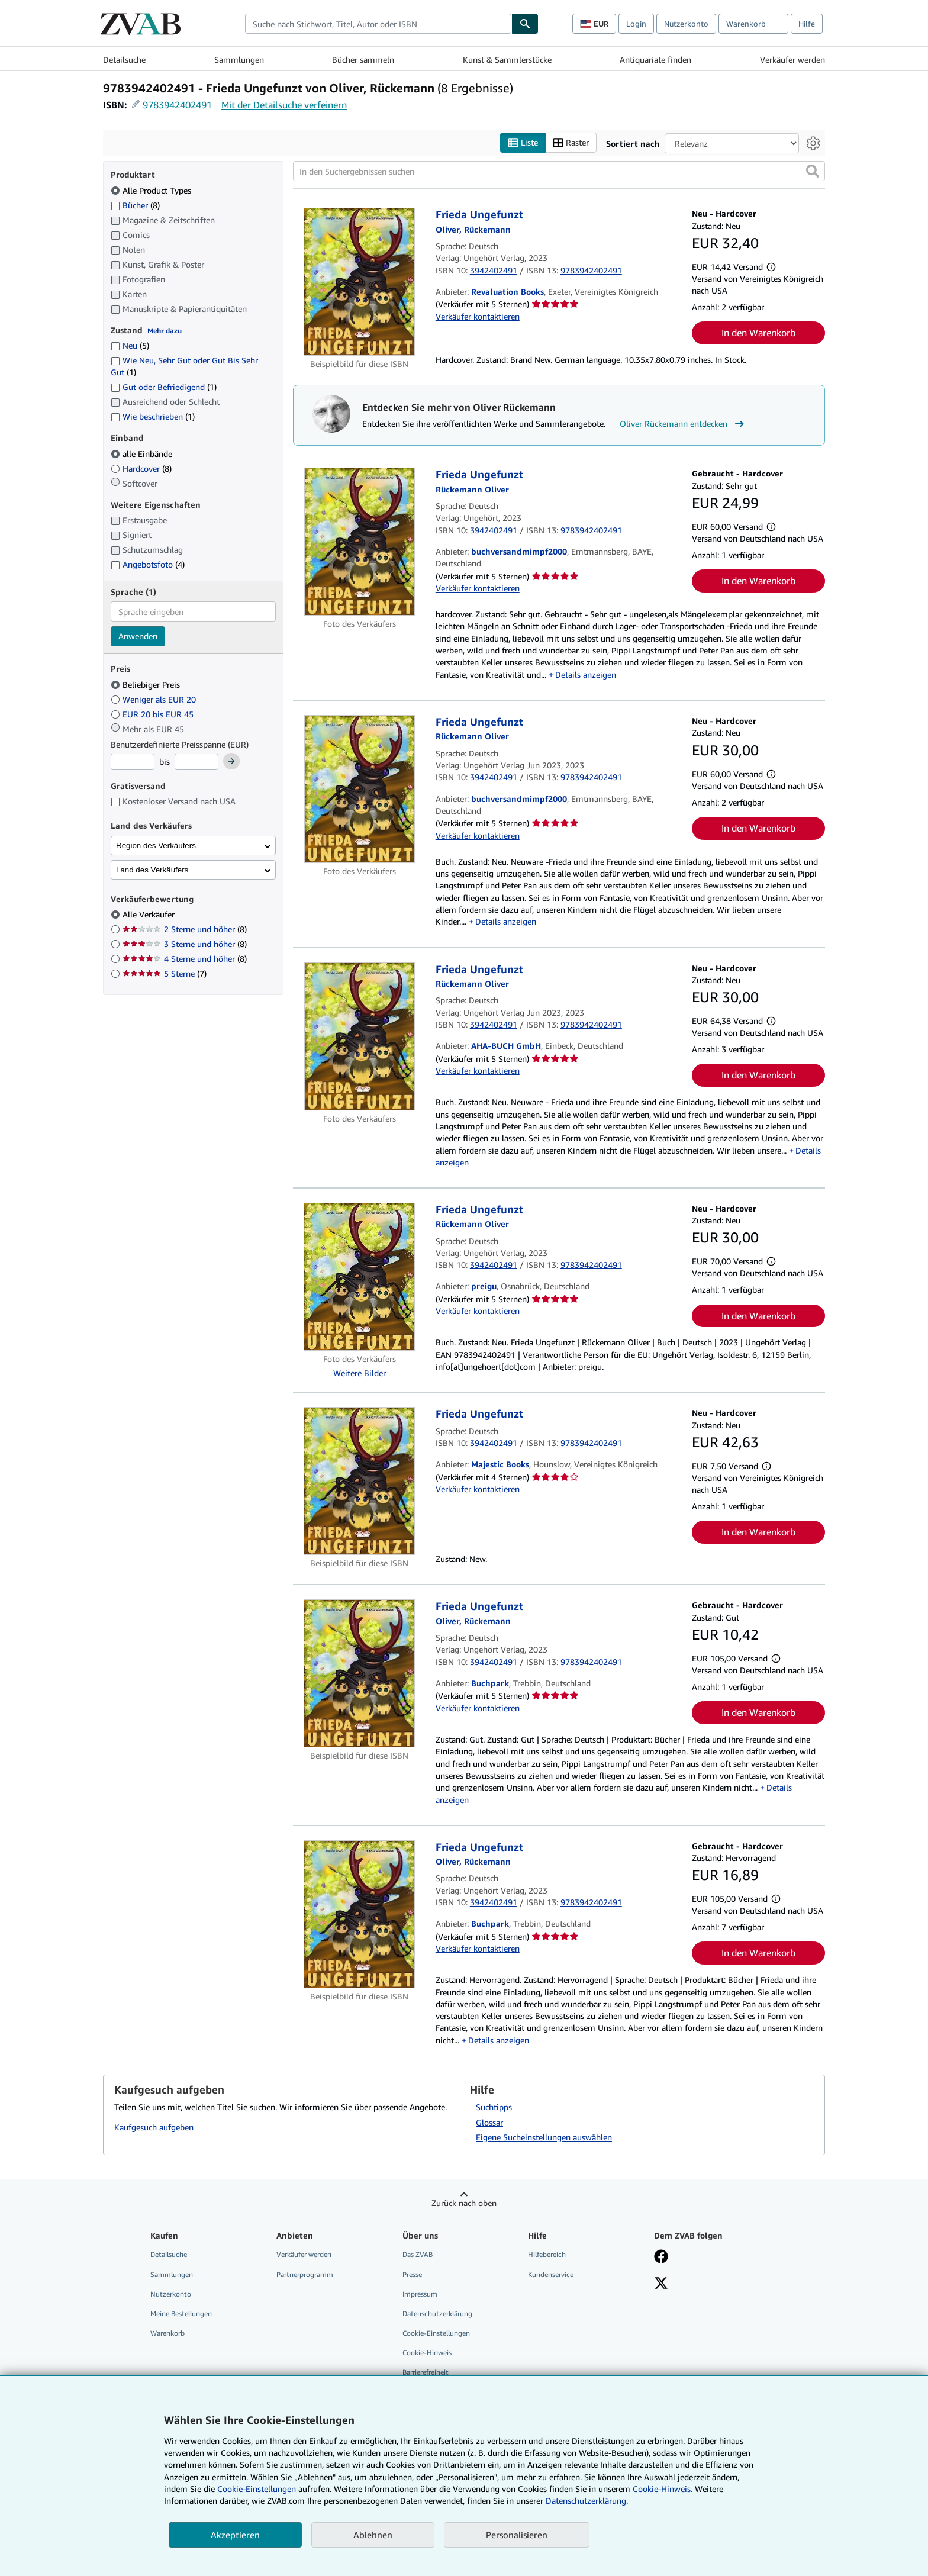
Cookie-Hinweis (427, 2353)
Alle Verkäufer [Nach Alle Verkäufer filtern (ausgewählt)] (150, 915)
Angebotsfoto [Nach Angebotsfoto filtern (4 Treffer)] (148, 565)
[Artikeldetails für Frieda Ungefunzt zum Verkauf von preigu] (359, 1277)
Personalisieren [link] (516, 2534)
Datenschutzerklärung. (587, 2501)
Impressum (419, 2294)
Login (636, 23)
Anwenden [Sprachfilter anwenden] (137, 637)
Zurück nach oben (464, 2203)
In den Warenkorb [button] (758, 333)
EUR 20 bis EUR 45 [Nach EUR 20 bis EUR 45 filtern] (153, 714)
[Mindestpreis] (132, 762)
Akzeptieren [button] (235, 2534)
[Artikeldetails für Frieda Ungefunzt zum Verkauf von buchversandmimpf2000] (359, 542)
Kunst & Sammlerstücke (507, 59)
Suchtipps (494, 2107)
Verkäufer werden (792, 59)
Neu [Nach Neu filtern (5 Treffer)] (130, 346)
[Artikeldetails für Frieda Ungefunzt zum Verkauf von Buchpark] (359, 1674)
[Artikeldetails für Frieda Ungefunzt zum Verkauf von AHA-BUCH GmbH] (359, 1036)
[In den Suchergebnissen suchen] (559, 172)
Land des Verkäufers (152, 869)
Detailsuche (124, 59)
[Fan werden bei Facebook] (661, 2258)
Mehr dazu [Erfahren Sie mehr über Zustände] (164, 330)
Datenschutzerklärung (437, 2313)
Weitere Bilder (359, 1373)
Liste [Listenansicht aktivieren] (523, 143)
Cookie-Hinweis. (662, 2489)
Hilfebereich (547, 2254)
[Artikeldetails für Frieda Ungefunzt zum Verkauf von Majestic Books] (359, 1482)
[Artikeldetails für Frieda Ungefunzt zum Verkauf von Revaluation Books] (359, 282)
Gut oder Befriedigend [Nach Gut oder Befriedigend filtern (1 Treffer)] (164, 387)
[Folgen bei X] (661, 2284)
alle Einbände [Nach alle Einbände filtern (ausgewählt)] (143, 454)
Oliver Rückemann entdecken (683, 424)
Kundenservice (550, 2274)
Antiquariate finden (655, 59)
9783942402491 (177, 105)
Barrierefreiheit (425, 2372)
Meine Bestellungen (181, 2313)
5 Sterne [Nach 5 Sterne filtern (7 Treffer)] (165, 974)
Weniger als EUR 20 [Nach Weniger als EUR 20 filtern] (154, 699)
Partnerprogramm (304, 2274)
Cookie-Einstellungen (256, 2489)
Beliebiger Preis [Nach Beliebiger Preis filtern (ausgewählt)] (146, 685)
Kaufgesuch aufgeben (154, 2127)
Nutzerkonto (686, 23)
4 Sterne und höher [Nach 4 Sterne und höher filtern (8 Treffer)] (185, 959)
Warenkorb (167, 2333)
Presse (412, 2274)
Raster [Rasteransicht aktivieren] (571, 143)
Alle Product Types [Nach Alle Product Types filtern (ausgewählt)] (152, 190)
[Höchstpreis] (196, 762)
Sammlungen (239, 59)
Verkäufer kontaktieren (478, 316)
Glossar (489, 2122)
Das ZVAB (417, 2254)
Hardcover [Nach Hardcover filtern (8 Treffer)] (141, 468)
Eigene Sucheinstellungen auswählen (544, 2138)
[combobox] (378, 24)
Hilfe (806, 23)
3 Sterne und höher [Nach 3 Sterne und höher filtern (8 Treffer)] (185, 944)
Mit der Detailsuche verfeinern (284, 105)
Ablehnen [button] (372, 2534)
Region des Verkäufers (156, 845)
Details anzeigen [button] (585, 674)
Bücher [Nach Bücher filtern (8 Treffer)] (135, 204)
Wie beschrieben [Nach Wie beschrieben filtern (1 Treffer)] (153, 417)
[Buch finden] (525, 24)
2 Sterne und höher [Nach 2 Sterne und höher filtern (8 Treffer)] (185, 930)
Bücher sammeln (363, 59)
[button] (812, 171)
